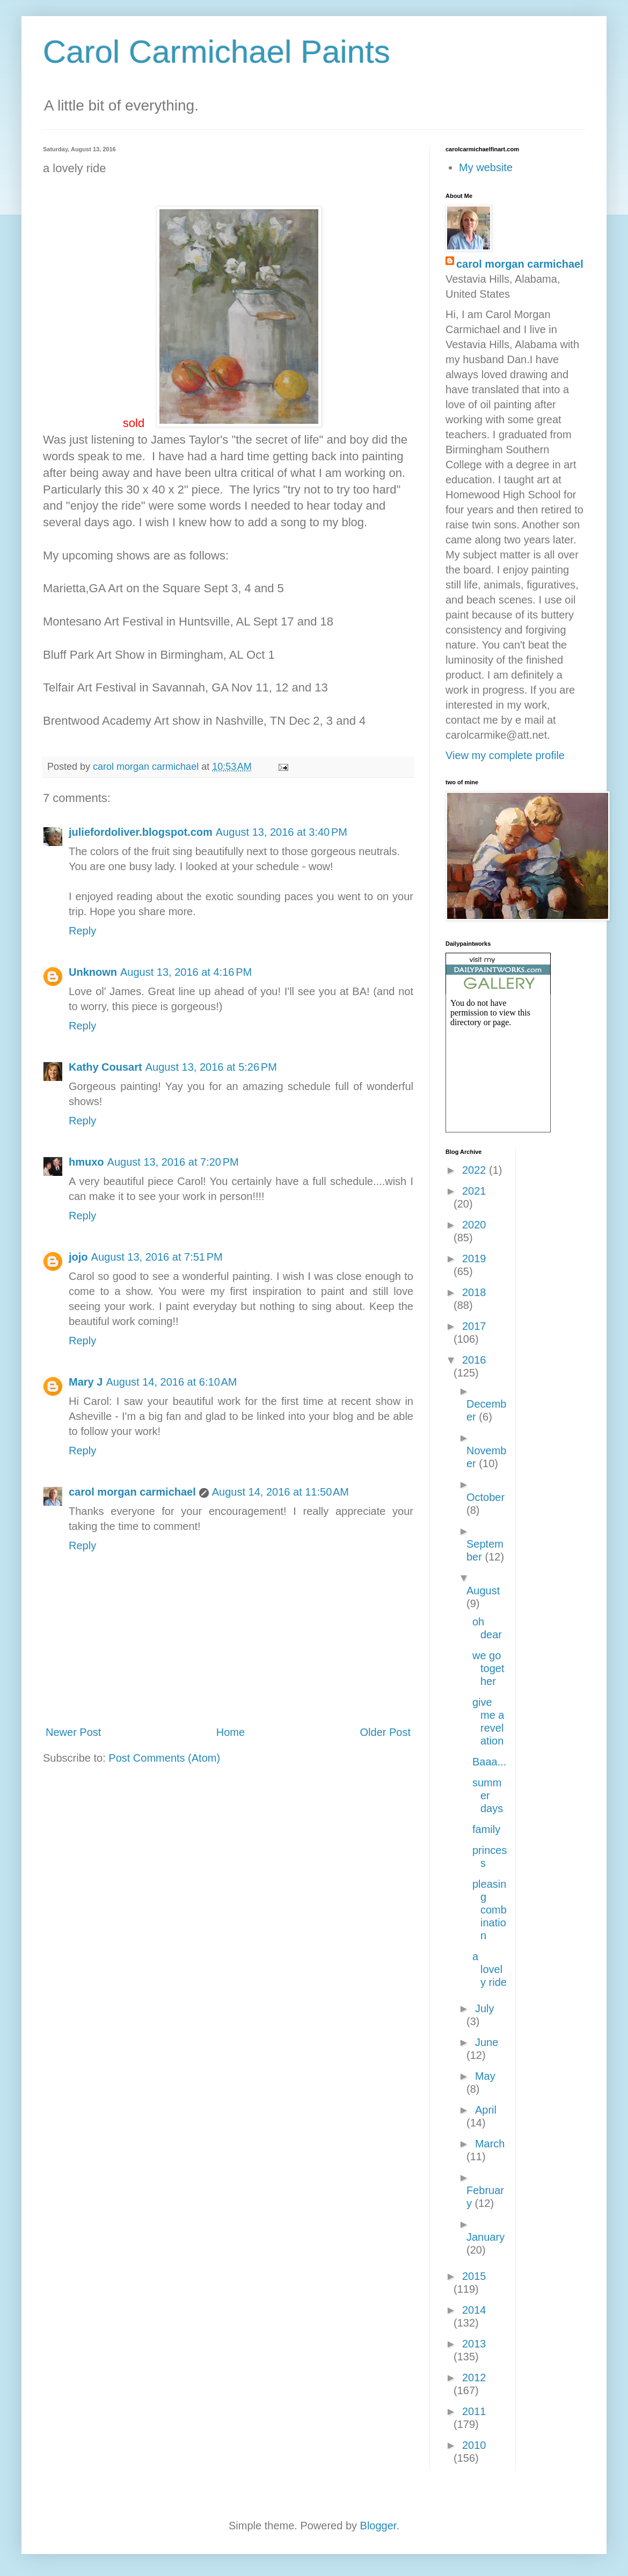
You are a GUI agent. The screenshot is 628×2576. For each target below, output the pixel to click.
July (484, 2008)
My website (486, 167)
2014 (474, 2310)
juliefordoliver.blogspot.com (141, 832)
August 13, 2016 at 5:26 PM (211, 1067)
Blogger (378, 2525)
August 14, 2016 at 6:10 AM (171, 1382)
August (483, 1590)
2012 (474, 2377)
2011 (474, 2411)
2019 (474, 1258)
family (486, 1829)
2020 (474, 1225)
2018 (474, 1292)
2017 (474, 1326)
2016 (474, 1360)
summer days (487, 1795)
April (485, 2110)
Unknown (93, 972)
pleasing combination (489, 1909)
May (485, 2076)
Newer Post (73, 1732)
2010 (474, 2445)
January (485, 2237)
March (490, 2144)
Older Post (385, 1732)
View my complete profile (505, 755)
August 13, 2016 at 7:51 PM (157, 1257)
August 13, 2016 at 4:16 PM (186, 972)
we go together (488, 1668)
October (485, 1497)
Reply (82, 931)
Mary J (86, 1382)
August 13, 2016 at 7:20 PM (173, 1162)
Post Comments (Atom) (164, 1758)
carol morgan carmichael (132, 1492)
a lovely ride (489, 1969)
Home (230, 1732)
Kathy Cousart (105, 1067)
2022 (475, 1170)
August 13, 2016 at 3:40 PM (281, 832)
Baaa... (489, 1762)
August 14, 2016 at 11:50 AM (280, 1492)
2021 (474, 1191)
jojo (78, 1257)
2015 (474, 2276)
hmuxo (86, 1162)
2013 (474, 2344)
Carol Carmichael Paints (216, 52)
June (486, 2042)
